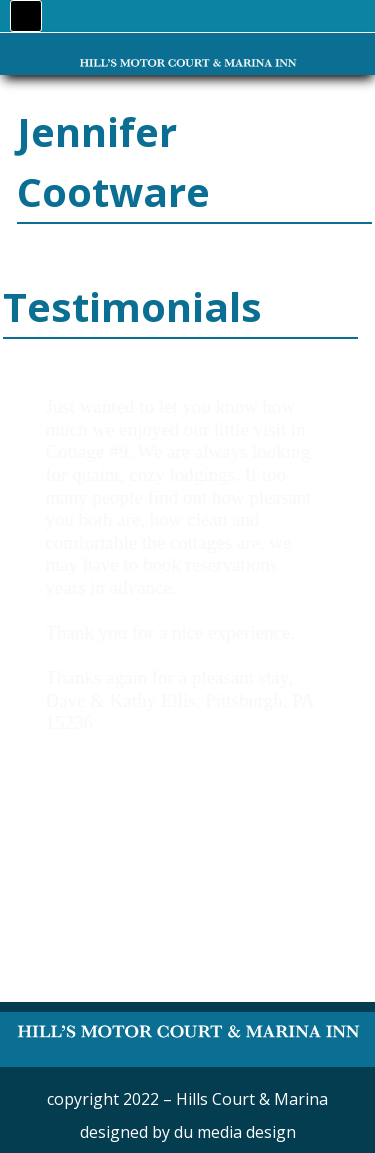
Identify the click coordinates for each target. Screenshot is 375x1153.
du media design (235, 1132)
